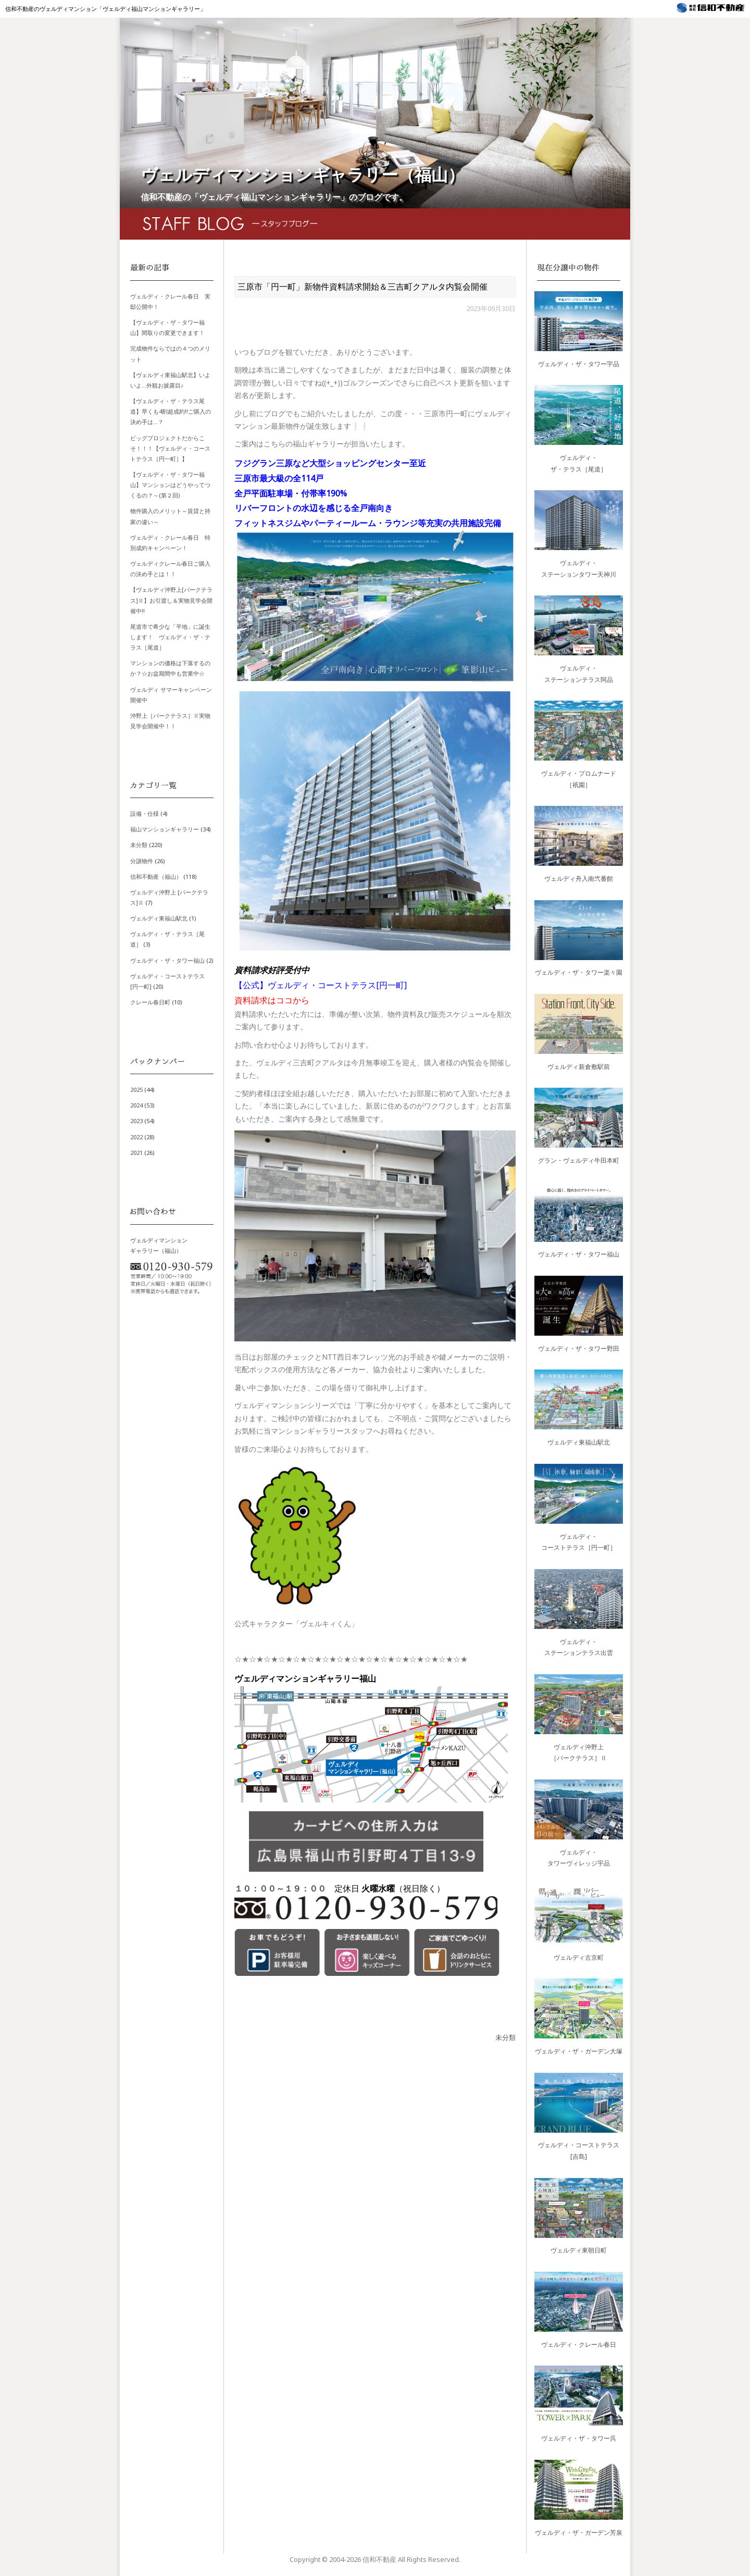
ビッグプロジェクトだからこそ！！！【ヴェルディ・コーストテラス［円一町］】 (170, 448)
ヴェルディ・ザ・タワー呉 (578, 2438)
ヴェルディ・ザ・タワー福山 (167, 960)
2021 (136, 1152)
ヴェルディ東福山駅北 (159, 918)
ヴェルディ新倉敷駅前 (578, 1066)
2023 (136, 1121)
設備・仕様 (144, 813)
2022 (136, 1137)
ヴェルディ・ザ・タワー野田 (578, 1348)
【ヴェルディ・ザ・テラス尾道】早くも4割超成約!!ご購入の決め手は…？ (170, 411)
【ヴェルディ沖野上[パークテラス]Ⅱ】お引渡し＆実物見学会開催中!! (171, 600)
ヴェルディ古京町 (579, 1957)
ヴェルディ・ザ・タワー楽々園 (578, 972)
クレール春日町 (150, 1002)
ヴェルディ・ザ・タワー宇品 (578, 363)
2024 (136, 1105)
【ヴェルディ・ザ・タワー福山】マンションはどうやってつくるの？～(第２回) (170, 484)
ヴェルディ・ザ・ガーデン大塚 (578, 2051)
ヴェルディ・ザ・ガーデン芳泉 (578, 2532)
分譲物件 (141, 861)
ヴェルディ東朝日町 (579, 2250)
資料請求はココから (271, 1000)
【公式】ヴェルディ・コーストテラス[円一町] (320, 985)
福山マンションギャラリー (164, 829)
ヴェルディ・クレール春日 (578, 2344)
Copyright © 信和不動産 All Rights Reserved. (375, 2559)
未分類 (505, 2037)
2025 (136, 1089)
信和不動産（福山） (156, 876)
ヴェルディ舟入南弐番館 (578, 878)
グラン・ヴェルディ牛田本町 (578, 1160)
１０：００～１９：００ (280, 1888)
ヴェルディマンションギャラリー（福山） (303, 174)
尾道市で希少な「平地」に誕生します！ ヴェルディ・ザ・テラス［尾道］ (170, 637)
